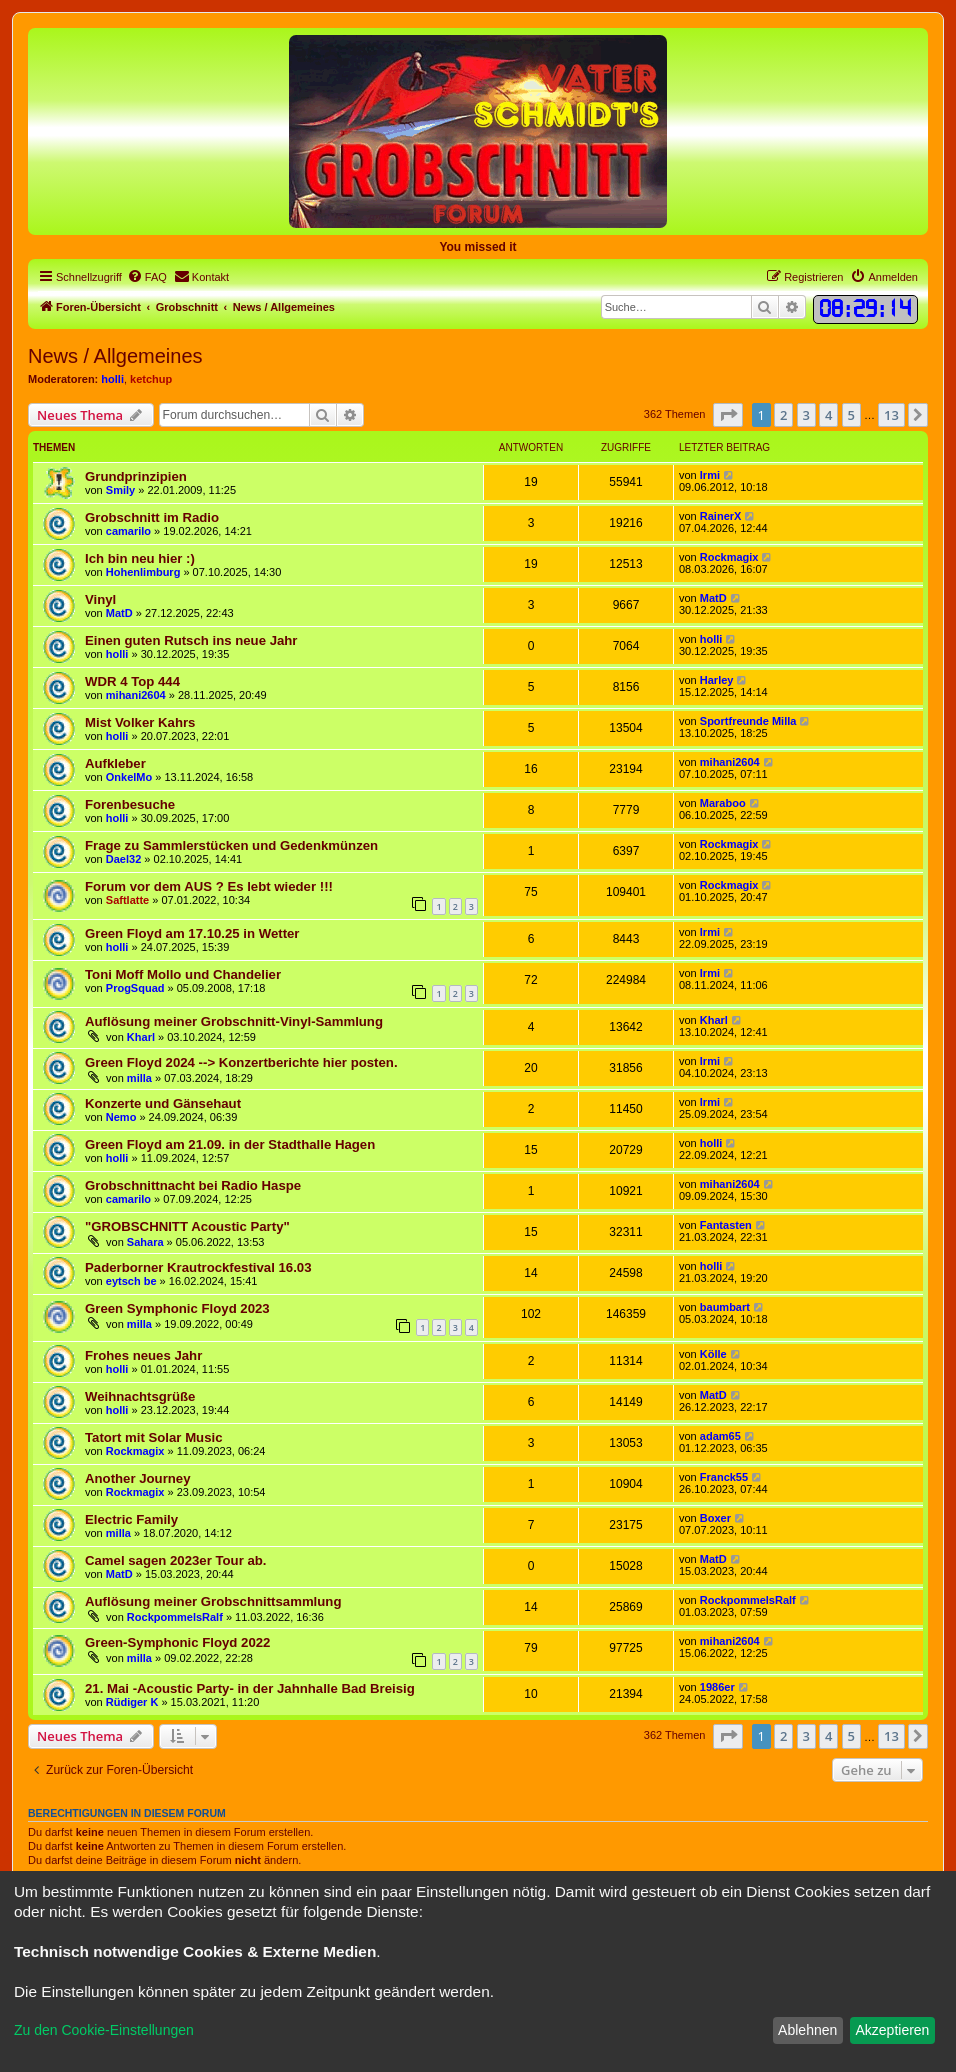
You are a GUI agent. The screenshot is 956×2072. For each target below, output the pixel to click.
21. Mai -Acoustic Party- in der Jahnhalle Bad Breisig (250, 1688)
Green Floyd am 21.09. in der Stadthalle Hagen (230, 1144)
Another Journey (138, 1478)
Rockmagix (729, 557)
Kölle (713, 1354)
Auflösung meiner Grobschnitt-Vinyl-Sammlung (234, 1021)
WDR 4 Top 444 (132, 681)
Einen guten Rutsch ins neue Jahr (191, 640)
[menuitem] (147, 277)
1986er (717, 1687)
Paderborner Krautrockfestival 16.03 (198, 1267)
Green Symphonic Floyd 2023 (177, 1308)
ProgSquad (135, 988)
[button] (728, 415)
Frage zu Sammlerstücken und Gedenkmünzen (231, 845)
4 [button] (828, 415)
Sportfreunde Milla (748, 721)
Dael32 (123, 859)
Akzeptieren (892, 2030)
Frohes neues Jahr (143, 1355)
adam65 (720, 1436)
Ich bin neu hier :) (140, 558)
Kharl (141, 1037)
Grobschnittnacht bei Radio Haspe (193, 1185)
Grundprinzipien (136, 476)
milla (139, 1078)
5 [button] (851, 415)
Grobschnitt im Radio (152, 517)
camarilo (128, 531)
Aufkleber (115, 763)
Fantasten (726, 1225)
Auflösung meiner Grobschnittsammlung (213, 1601)
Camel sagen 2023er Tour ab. (176, 1560)
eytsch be (131, 1281)
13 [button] (891, 415)
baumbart (725, 1307)
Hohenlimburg (143, 572)
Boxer (715, 1518)
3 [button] (806, 415)
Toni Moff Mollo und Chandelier (183, 974)
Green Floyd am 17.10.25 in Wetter (192, 933)
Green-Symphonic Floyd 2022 (177, 1642)
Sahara (145, 1242)
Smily (120, 490)
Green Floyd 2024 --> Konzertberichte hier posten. (241, 1062)
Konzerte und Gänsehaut (163, 1103)
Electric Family (131, 1519)
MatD (119, 613)
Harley (717, 680)
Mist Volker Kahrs (140, 722)
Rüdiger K (132, 1702)
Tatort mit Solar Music (154, 1437)
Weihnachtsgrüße (140, 1396)
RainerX (721, 516)
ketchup (151, 379)
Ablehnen (807, 2030)
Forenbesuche (130, 804)
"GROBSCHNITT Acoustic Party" (187, 1226)
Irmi (710, 475)
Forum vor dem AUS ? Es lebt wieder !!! (209, 886)
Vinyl (100, 599)
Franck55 (724, 1477)
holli (112, 379)
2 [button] (783, 415)
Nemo (121, 1117)
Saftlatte (127, 900)
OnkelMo (129, 777)
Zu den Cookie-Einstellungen (104, 2030)
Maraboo (723, 803)
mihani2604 (136, 695)
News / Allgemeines (115, 356)
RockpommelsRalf (175, 1617)
